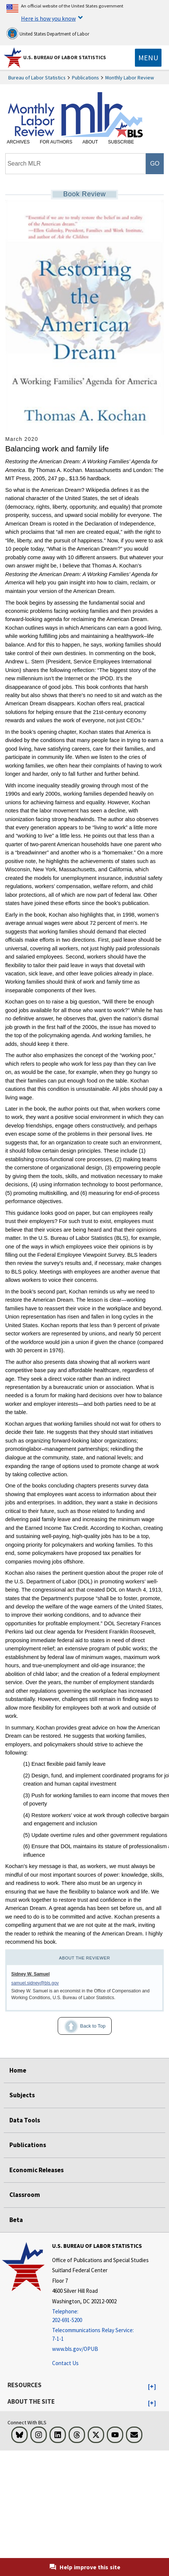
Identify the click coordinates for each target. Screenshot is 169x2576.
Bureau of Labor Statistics (37, 77)
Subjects (22, 2095)
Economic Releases (36, 2170)
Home (17, 2070)
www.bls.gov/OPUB (75, 2348)
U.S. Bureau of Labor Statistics (64, 57)
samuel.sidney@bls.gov (35, 1983)
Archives (18, 142)
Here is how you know (48, 18)
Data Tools (24, 2120)
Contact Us (65, 2363)
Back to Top (81, 2026)
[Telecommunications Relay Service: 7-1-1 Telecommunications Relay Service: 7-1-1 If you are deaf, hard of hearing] (100, 2334)
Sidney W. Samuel (30, 1974)
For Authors (56, 142)
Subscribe (121, 142)
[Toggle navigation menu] (148, 58)
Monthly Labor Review (129, 77)
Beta (16, 2220)
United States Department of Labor (47, 33)
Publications (85, 77)
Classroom (24, 2195)
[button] (152, 2386)
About (90, 142)
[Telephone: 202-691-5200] (100, 2315)
